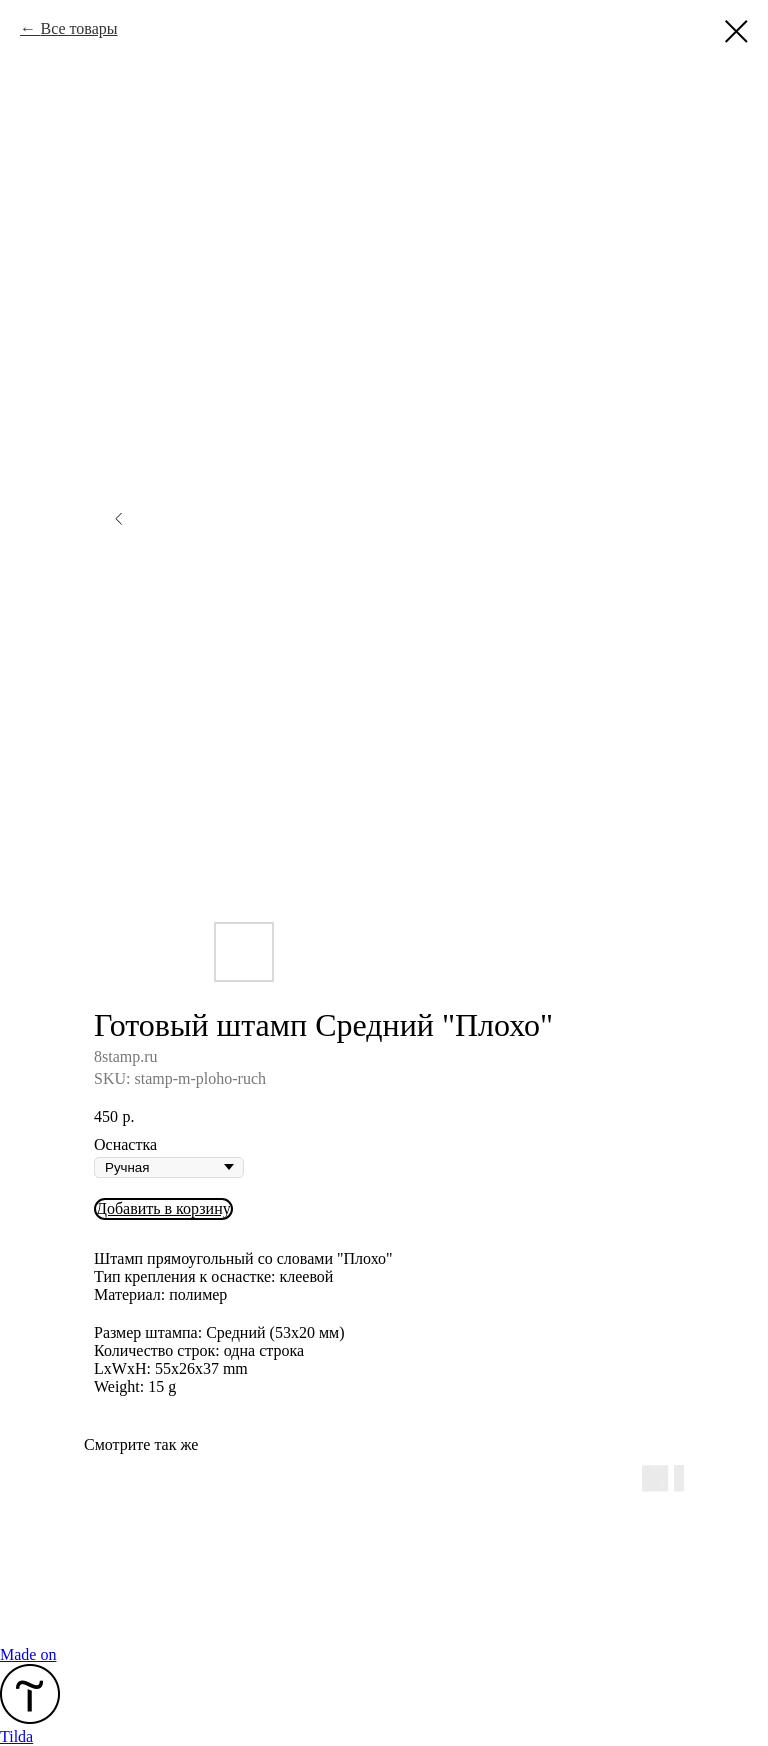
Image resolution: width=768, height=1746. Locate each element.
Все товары (78, 28)
